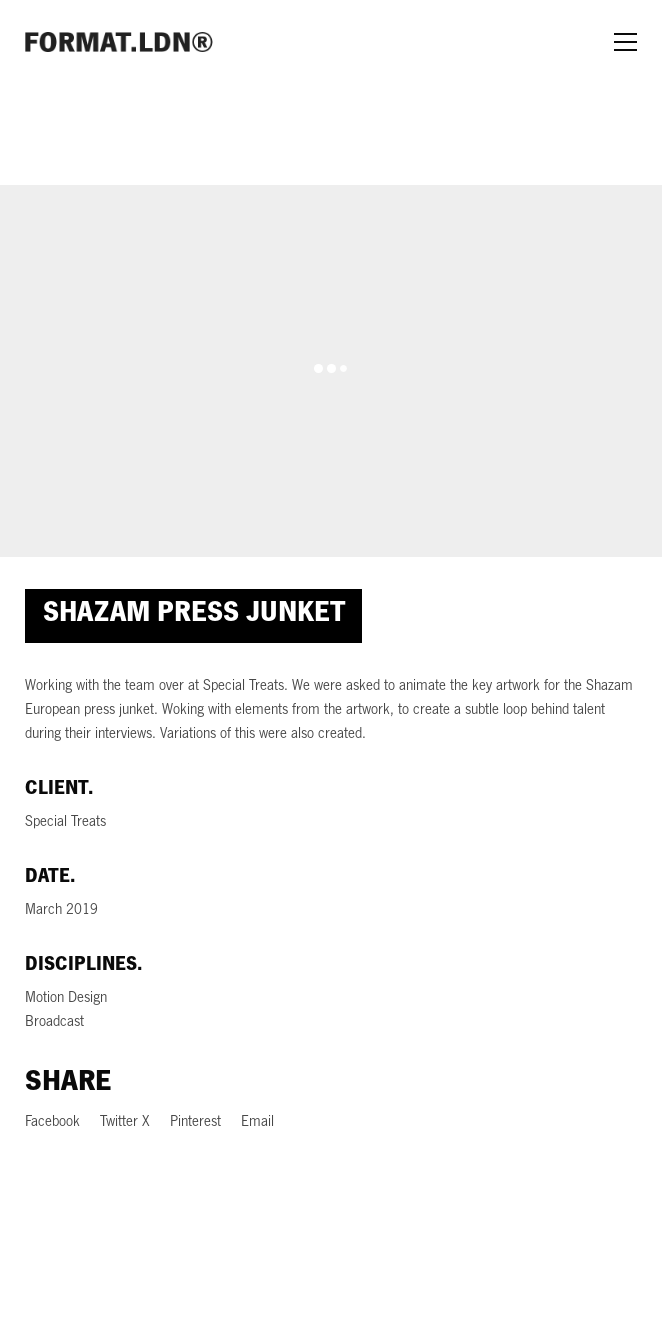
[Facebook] (52, 1123)
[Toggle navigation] (625, 42)
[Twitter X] (125, 1123)
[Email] (257, 1123)
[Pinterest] (195, 1123)
